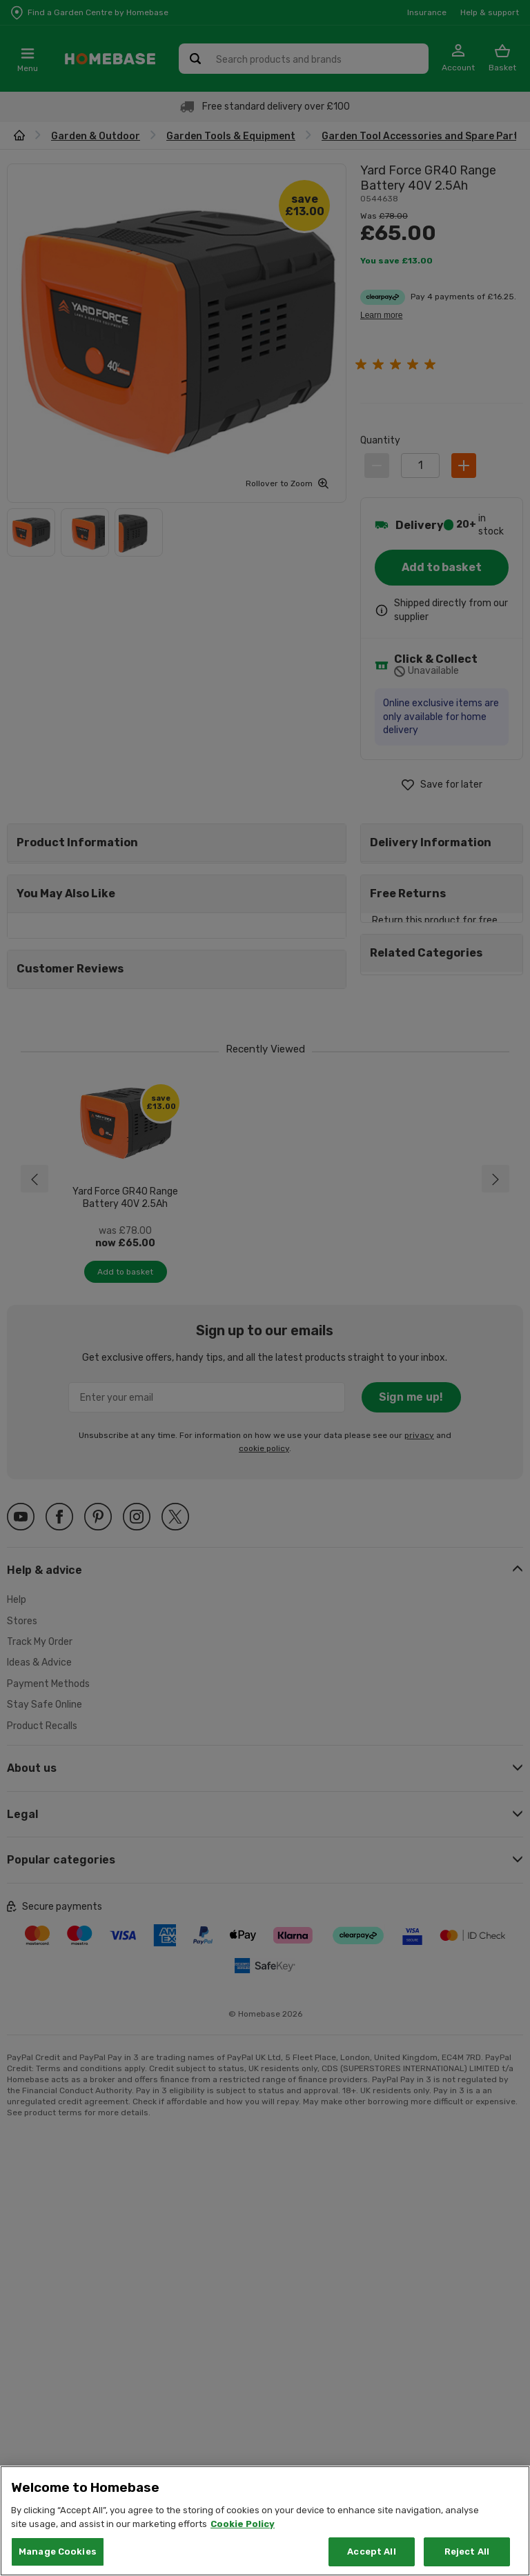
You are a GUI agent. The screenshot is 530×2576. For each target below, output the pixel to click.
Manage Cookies (58, 2551)
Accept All (371, 2551)
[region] (265, 2521)
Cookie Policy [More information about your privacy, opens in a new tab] (242, 2524)
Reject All (466, 2551)
